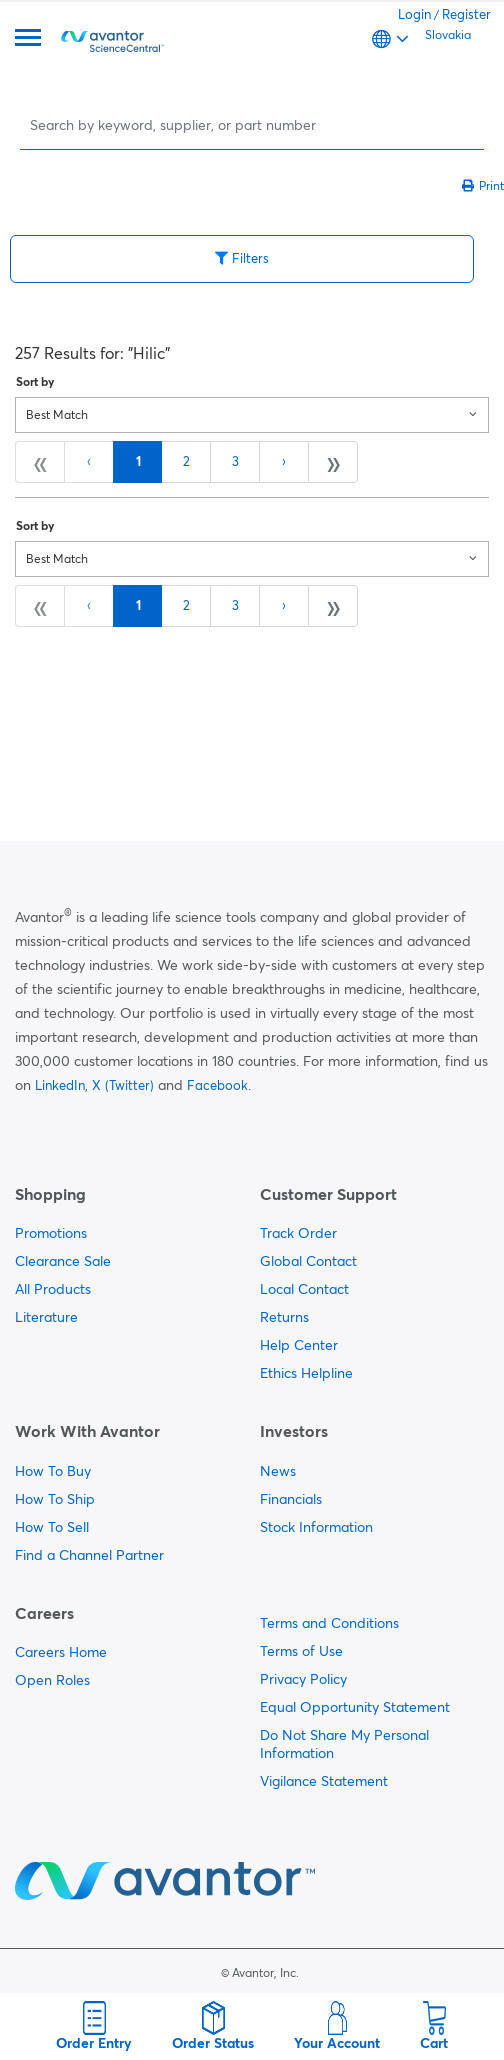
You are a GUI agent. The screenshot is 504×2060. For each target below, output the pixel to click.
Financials (291, 1499)
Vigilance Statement (324, 1781)
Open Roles (52, 1680)
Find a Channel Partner (89, 1555)
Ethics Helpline (306, 1373)
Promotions (51, 1233)
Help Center (299, 1345)
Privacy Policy (303, 1679)
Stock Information (316, 1527)
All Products (53, 1289)
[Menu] (28, 39)
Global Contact (308, 1261)
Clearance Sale (63, 1261)
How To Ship (55, 1499)
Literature (46, 1317)
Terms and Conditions (329, 1623)
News (278, 1471)
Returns (284, 1317)
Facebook (217, 1085)
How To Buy (53, 1471)
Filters (242, 258)
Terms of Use (301, 1651)
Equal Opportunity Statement (355, 1707)
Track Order (298, 1233)
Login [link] (414, 14)
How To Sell (52, 1527)
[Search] (254, 124)
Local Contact (304, 1289)
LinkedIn (60, 1085)
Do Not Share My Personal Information (344, 1744)
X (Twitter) (123, 1085)
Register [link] (466, 14)
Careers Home (61, 1652)
